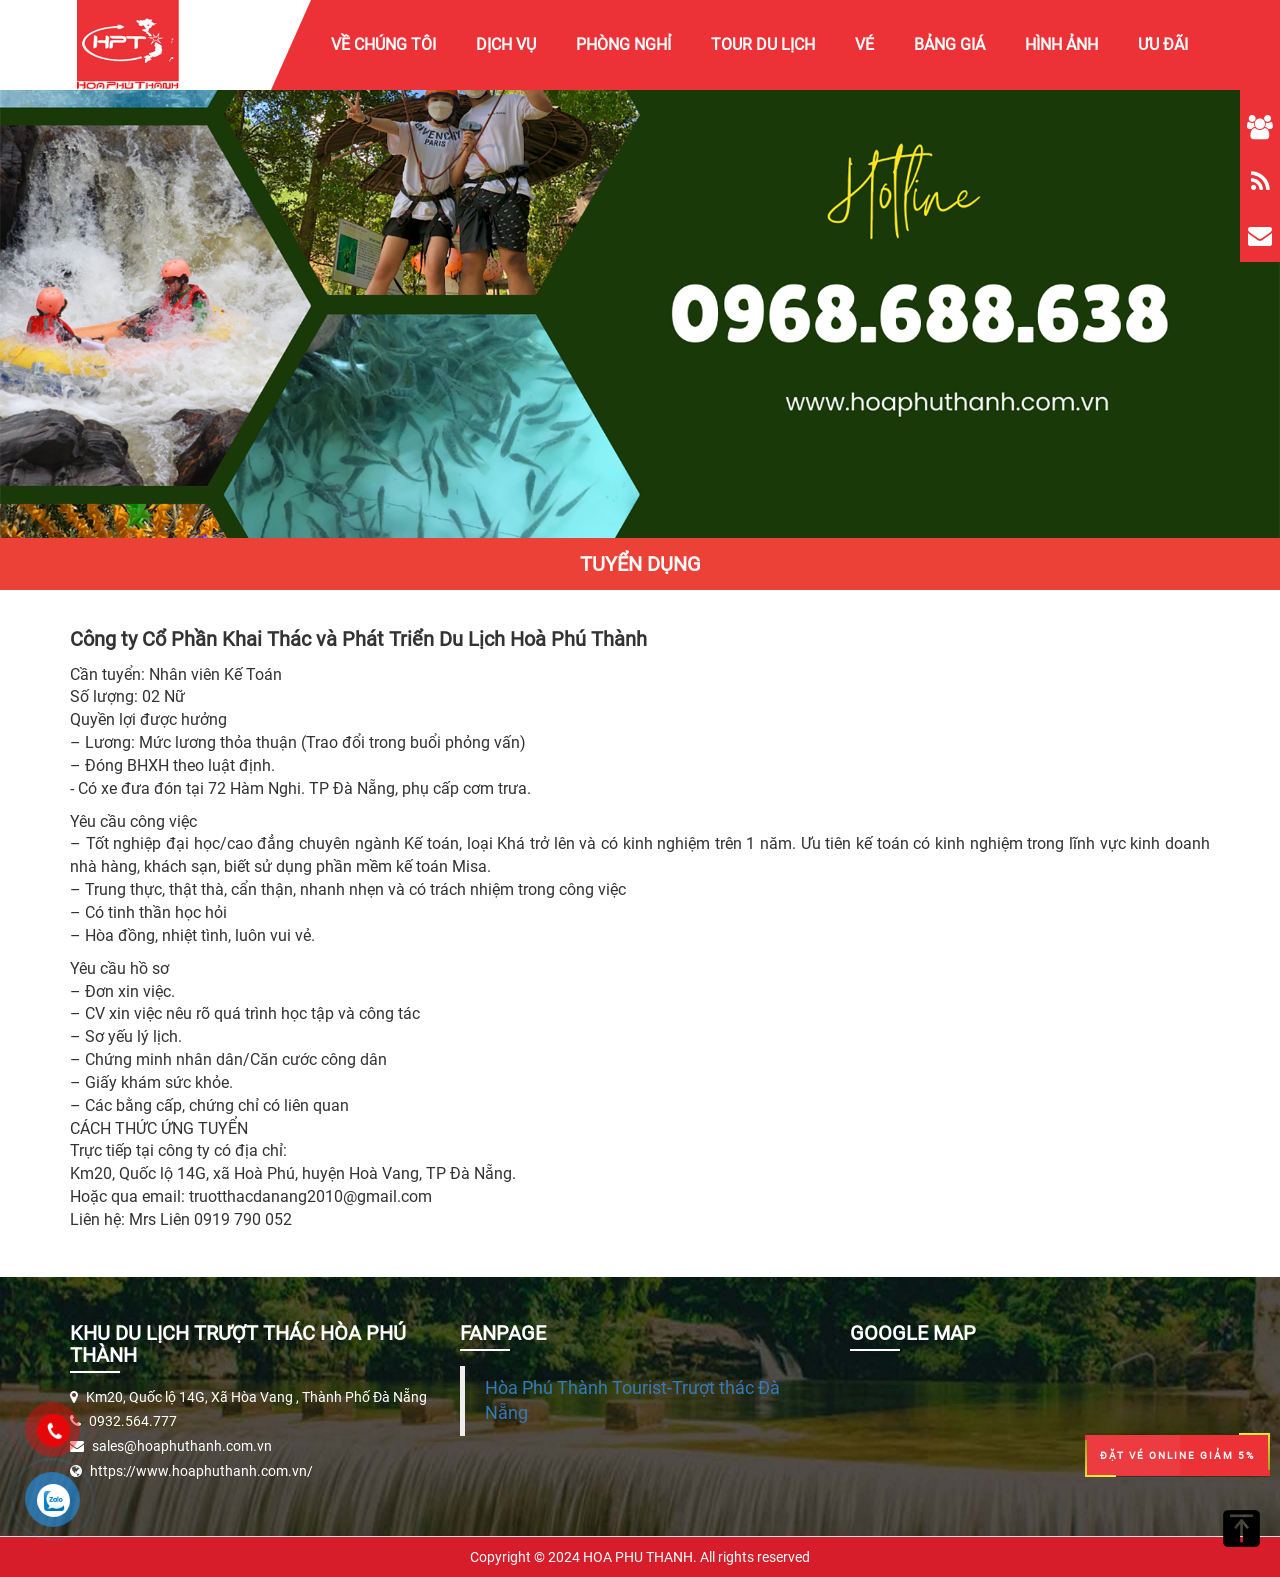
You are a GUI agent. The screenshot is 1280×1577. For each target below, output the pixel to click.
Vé (864, 44)
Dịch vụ (506, 44)
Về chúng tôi (383, 44)
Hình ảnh (1061, 44)
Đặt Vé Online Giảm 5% (1177, 1455)
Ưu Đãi (1163, 44)
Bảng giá (949, 44)
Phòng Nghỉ (623, 44)
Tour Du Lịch (763, 44)
